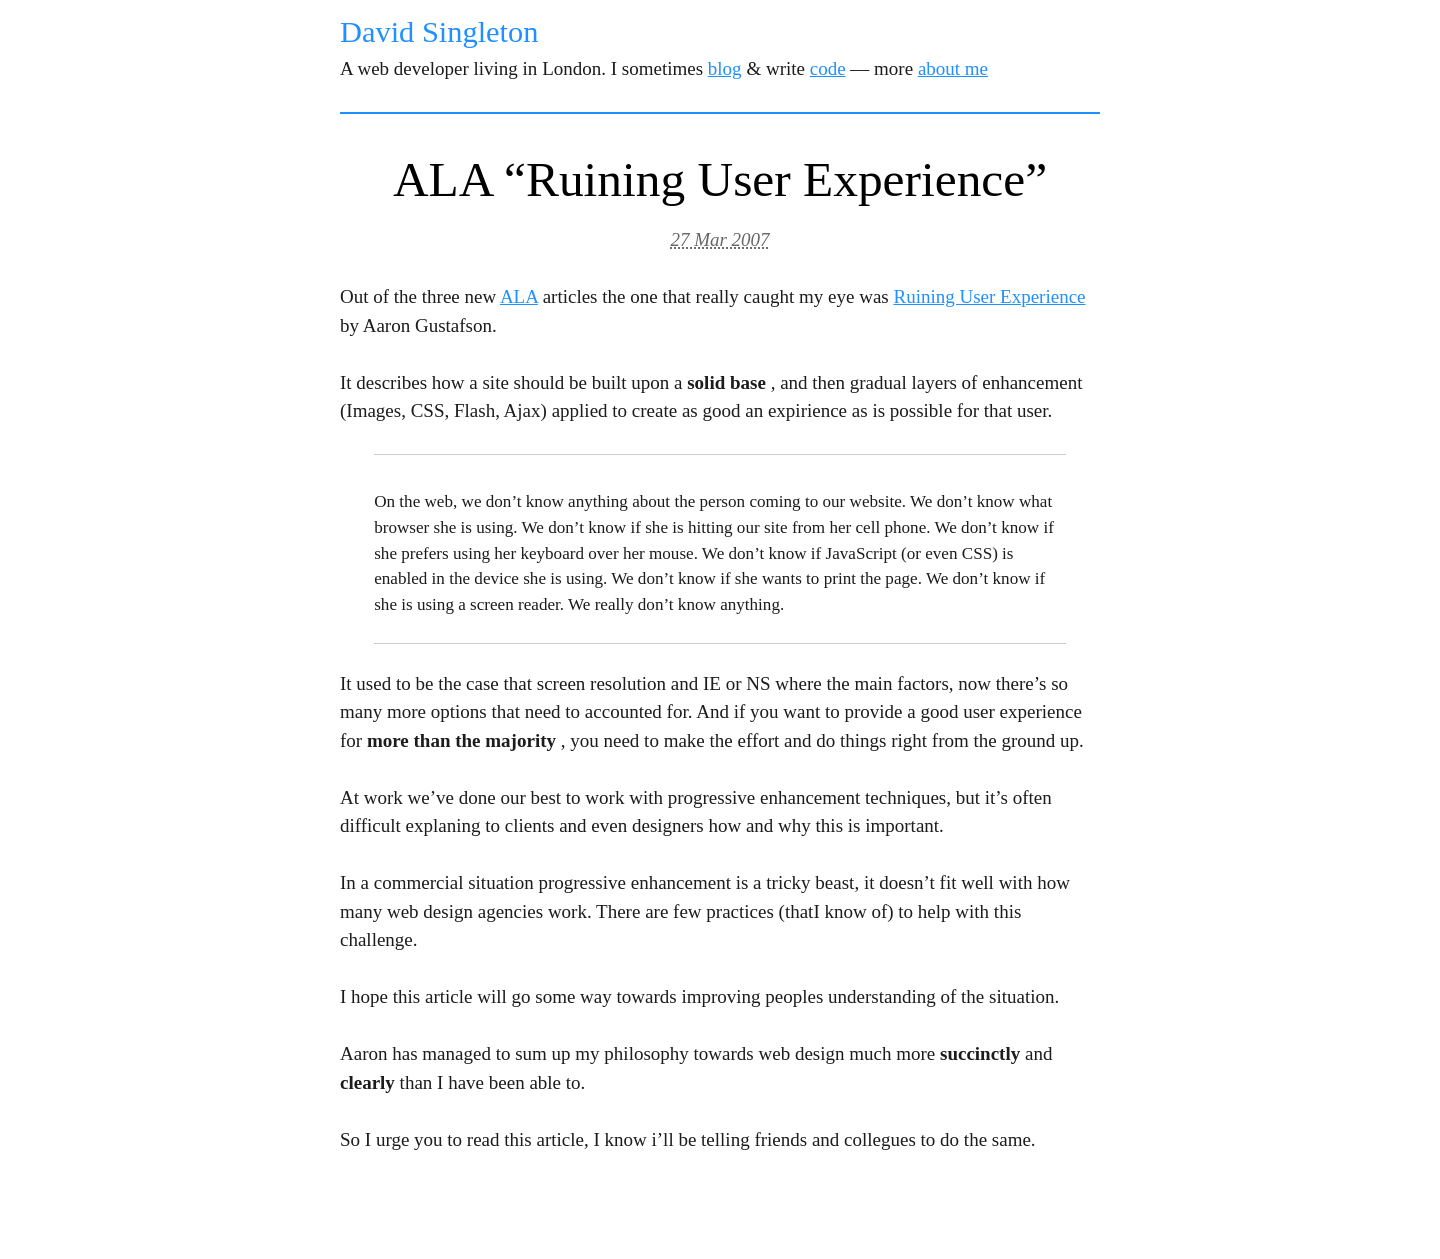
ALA (519, 296)
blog (725, 68)
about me (953, 68)
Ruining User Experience (989, 296)
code (828, 68)
